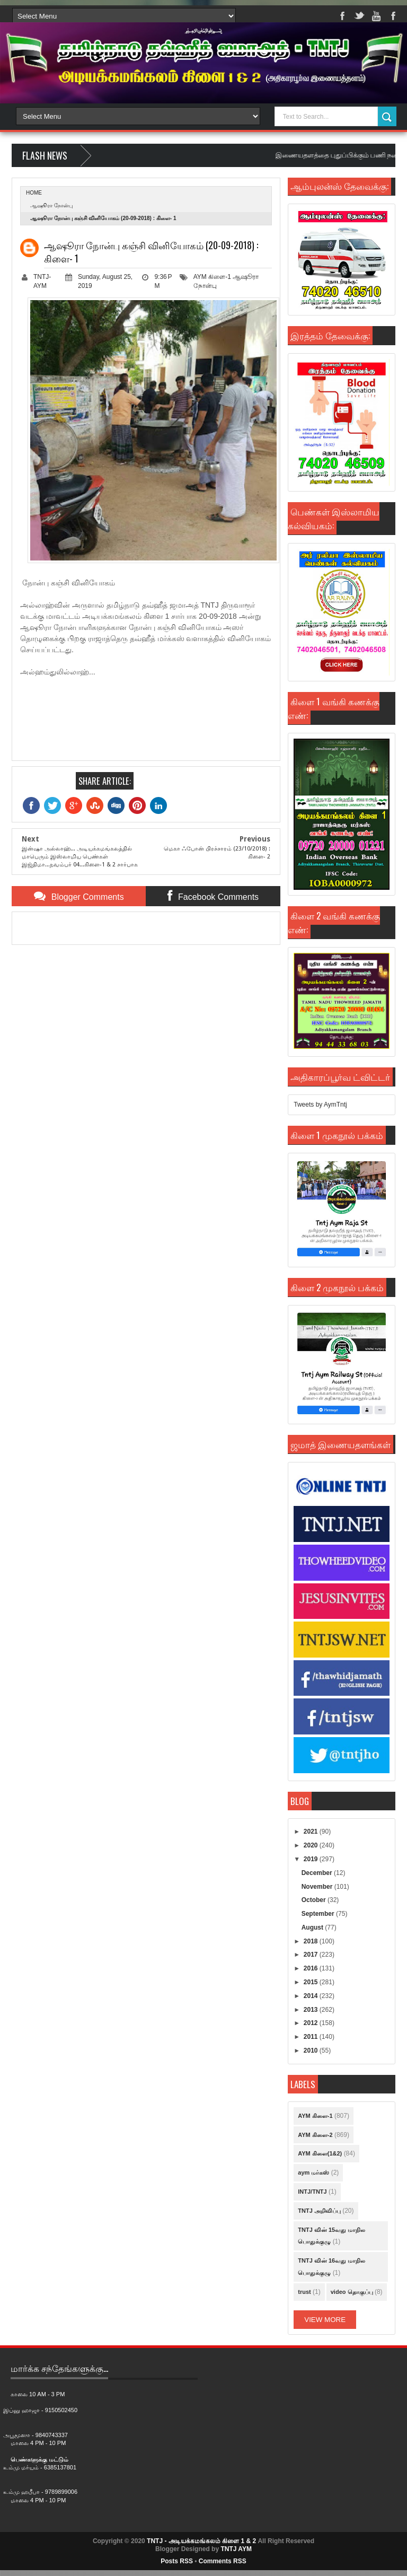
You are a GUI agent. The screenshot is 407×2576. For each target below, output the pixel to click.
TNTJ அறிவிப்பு (319, 2210)
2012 (312, 2023)
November (318, 1886)
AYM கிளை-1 (212, 277)
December (318, 1873)
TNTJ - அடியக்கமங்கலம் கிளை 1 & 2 (201, 2541)
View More (325, 2320)
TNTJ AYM (235, 2549)
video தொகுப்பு (352, 2292)
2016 (312, 1968)
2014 (312, 1996)
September (319, 1913)
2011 (312, 2036)
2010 (312, 2050)
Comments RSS (222, 2561)
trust (304, 2292)
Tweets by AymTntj (320, 1104)
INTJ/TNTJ (312, 2191)
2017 (312, 1954)
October (315, 1900)
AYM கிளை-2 (315, 2135)
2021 (312, 1831)
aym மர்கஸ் (313, 2172)
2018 (312, 1941)
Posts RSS (177, 2561)
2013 (312, 2009)
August (313, 1927)
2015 (312, 1982)
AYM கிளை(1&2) (320, 2153)
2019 (312, 1859)
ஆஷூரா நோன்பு (51, 205)
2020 (312, 1845)
